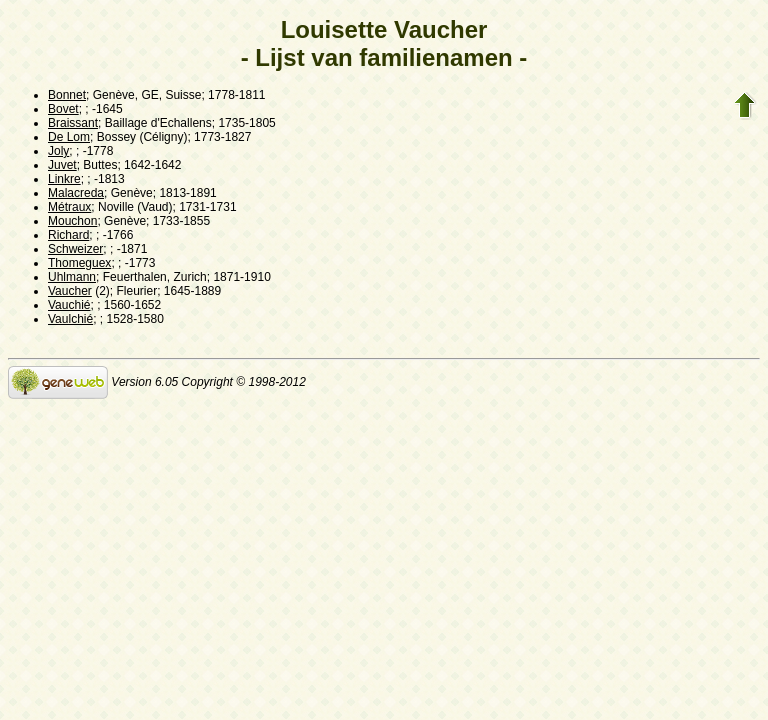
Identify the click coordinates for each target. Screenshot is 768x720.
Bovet (63, 109)
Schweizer (75, 249)
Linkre (64, 179)
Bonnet (67, 95)
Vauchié (69, 305)
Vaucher (70, 291)
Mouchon (72, 221)
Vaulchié (70, 319)
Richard (68, 235)
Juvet (62, 165)
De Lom (69, 137)
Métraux (69, 207)
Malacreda (76, 193)
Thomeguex (79, 263)
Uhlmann (72, 277)
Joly (58, 151)
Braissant (73, 123)
